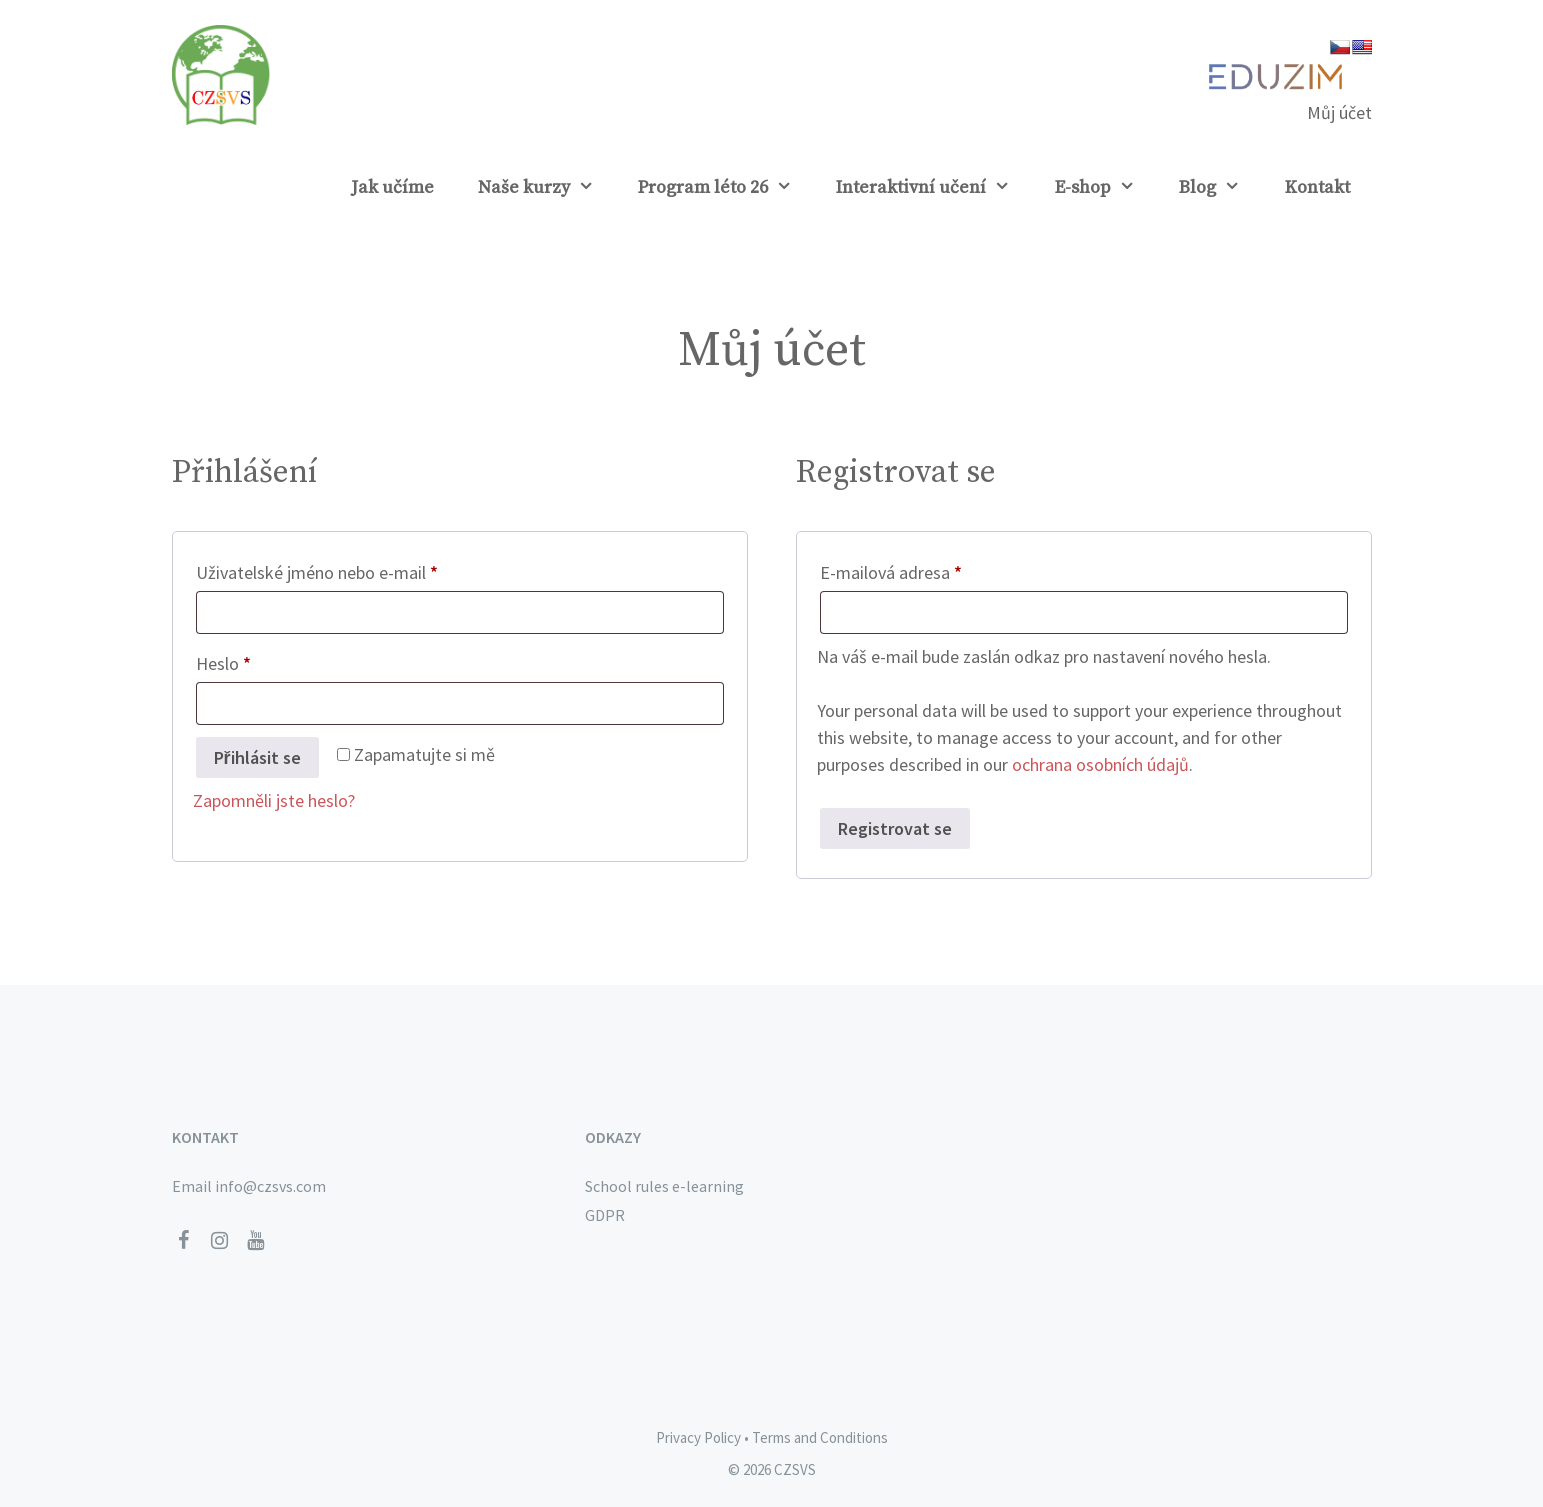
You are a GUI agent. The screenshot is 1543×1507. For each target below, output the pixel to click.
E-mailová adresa (920, 569)
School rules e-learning (664, 1186)
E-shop (1106, 188)
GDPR (605, 1215)
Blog (1220, 188)
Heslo (253, 660)
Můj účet (1339, 112)
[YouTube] (256, 1241)
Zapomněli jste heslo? (274, 800)
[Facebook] (184, 1241)
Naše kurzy (547, 188)
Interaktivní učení (934, 188)
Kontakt (1317, 187)
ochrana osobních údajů (1100, 764)
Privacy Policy (698, 1437)
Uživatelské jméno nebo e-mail (346, 569)
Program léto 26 (726, 188)
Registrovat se (895, 828)
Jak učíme (392, 187)
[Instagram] (220, 1241)
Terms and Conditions (820, 1437)
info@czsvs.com (270, 1186)
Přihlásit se (257, 757)
